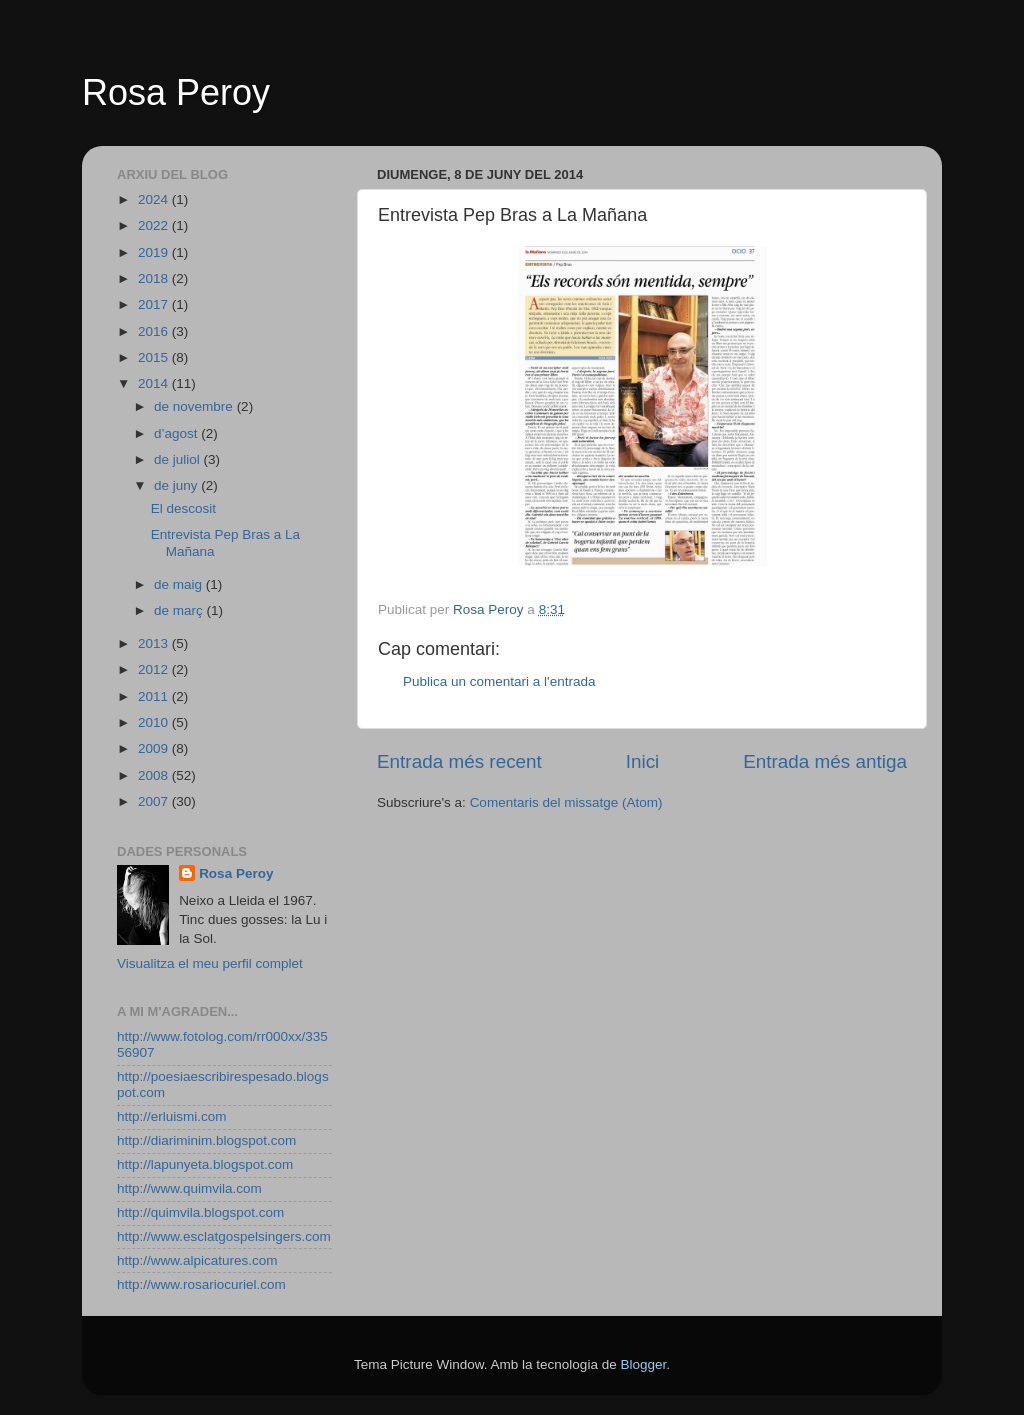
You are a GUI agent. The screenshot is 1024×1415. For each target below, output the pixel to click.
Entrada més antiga (825, 761)
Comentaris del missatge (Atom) (566, 802)
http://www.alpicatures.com (197, 1260)
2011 (155, 696)
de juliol (179, 459)
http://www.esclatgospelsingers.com (224, 1236)
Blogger (643, 1364)
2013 (155, 643)
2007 (155, 801)
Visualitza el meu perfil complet (210, 963)
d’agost (177, 433)
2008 (155, 775)
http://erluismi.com (172, 1116)
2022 (155, 225)
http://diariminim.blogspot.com (206, 1140)
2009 (155, 748)
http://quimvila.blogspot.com (200, 1212)
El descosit (183, 508)
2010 (155, 722)
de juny (177, 485)
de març (180, 610)
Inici (643, 761)
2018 (155, 278)
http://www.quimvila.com (189, 1188)
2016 (155, 331)
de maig (180, 584)
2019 (155, 252)
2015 (155, 357)
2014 (155, 383)
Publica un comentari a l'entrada (499, 681)
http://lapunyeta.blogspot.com (205, 1164)
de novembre (195, 406)
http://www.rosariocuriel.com (201, 1284)
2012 (155, 669)
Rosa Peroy (176, 92)
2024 (155, 199)
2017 (155, 304)
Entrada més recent (459, 761)
